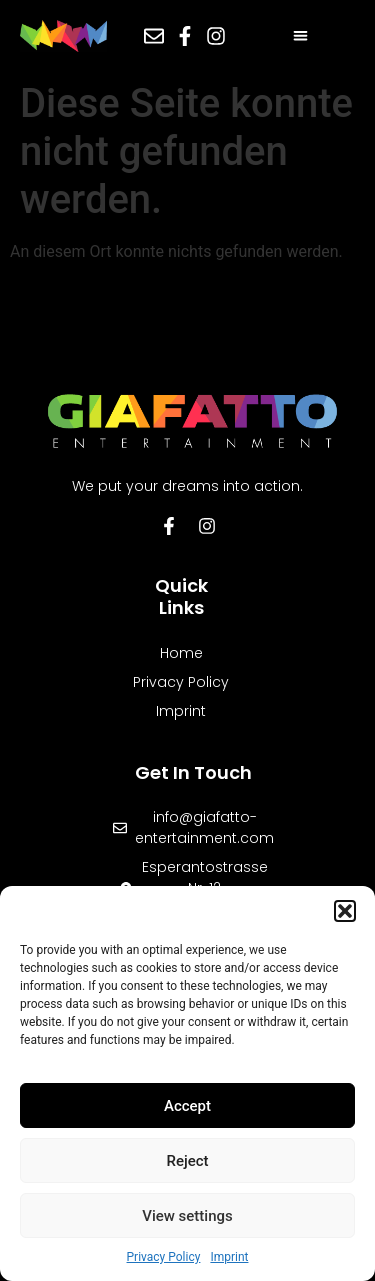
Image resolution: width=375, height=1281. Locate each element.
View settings (187, 1216)
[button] (345, 911)
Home (181, 653)
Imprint (229, 1257)
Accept (187, 1106)
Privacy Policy (164, 1257)
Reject (187, 1161)
